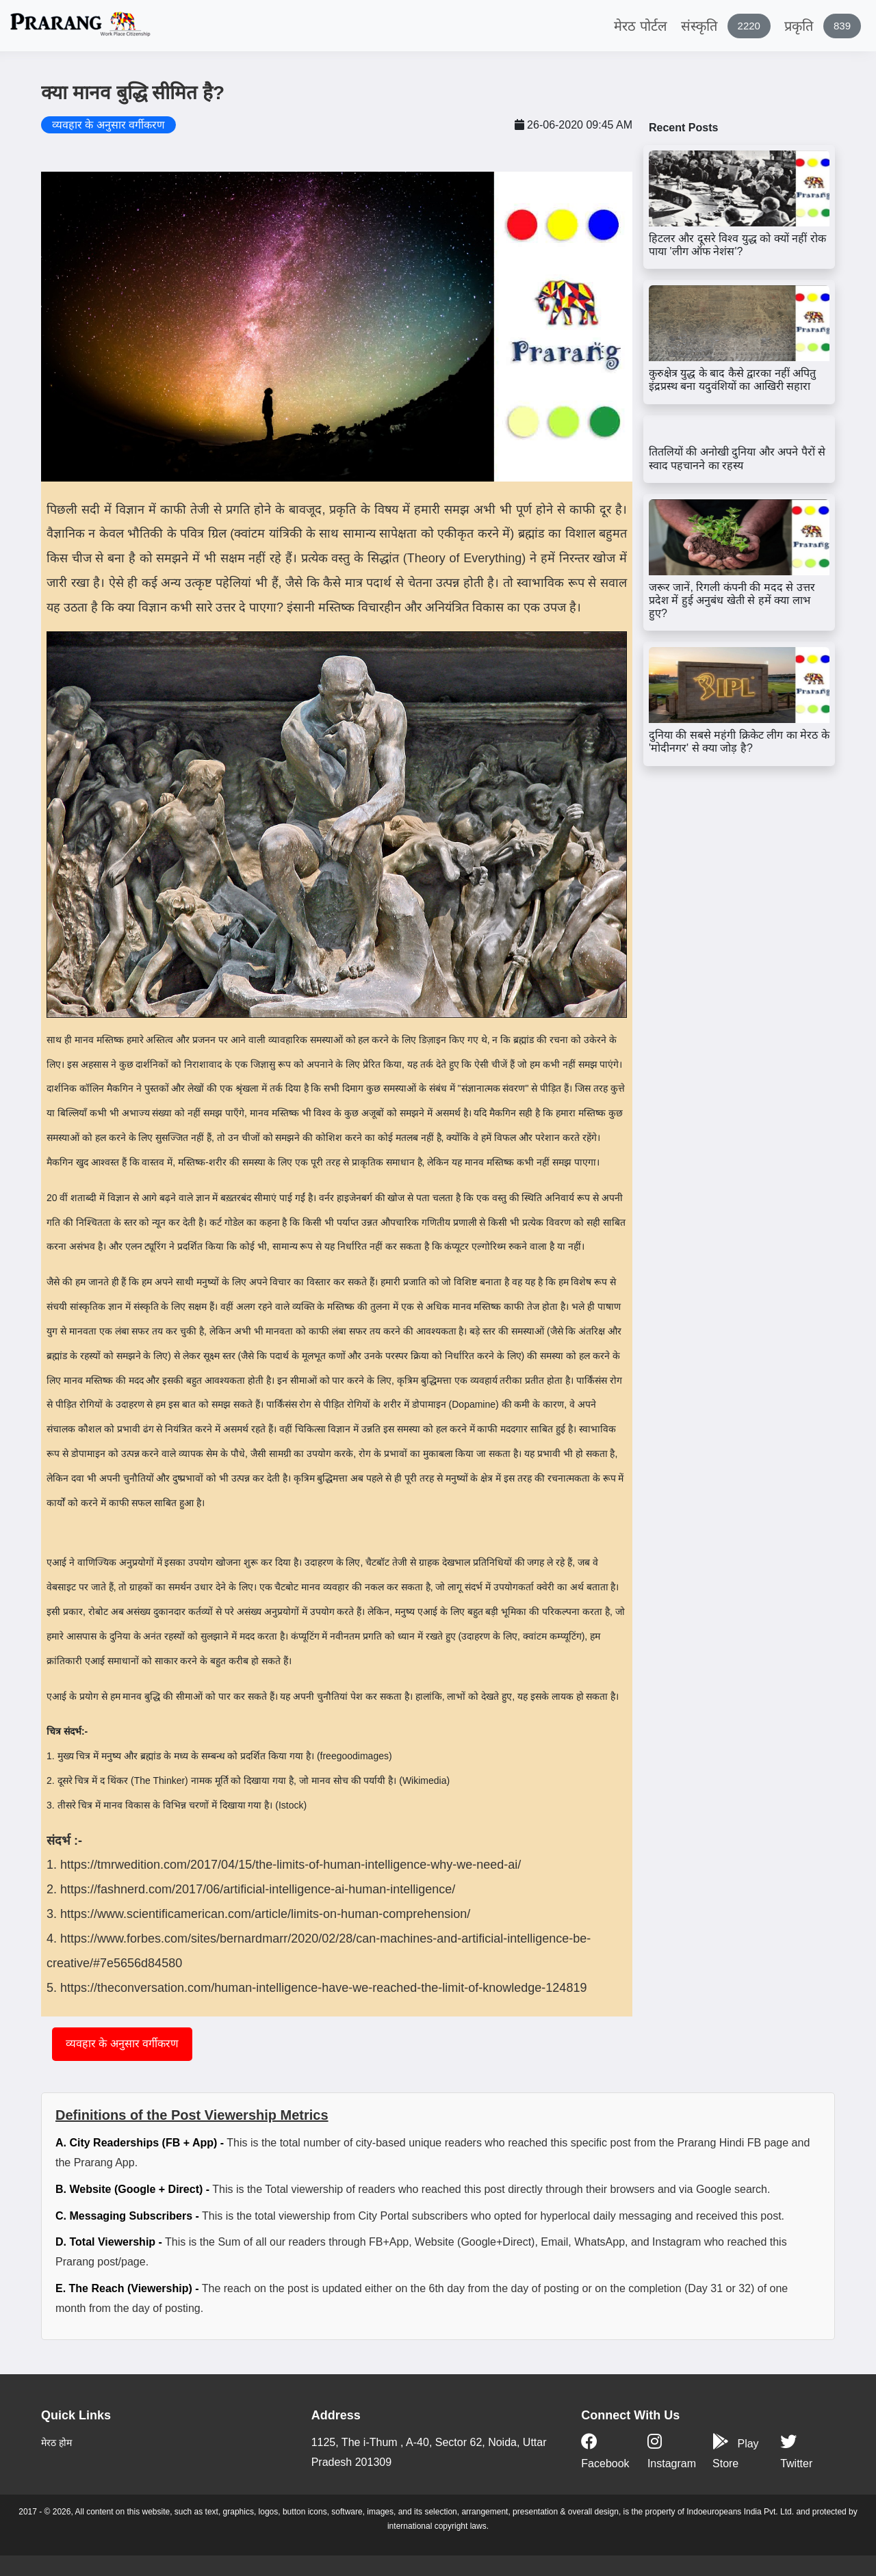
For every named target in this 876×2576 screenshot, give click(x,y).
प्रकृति (822, 26)
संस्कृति (726, 26)
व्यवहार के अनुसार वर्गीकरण (122, 2043)
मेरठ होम (56, 2442)
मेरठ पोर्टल (640, 26)
